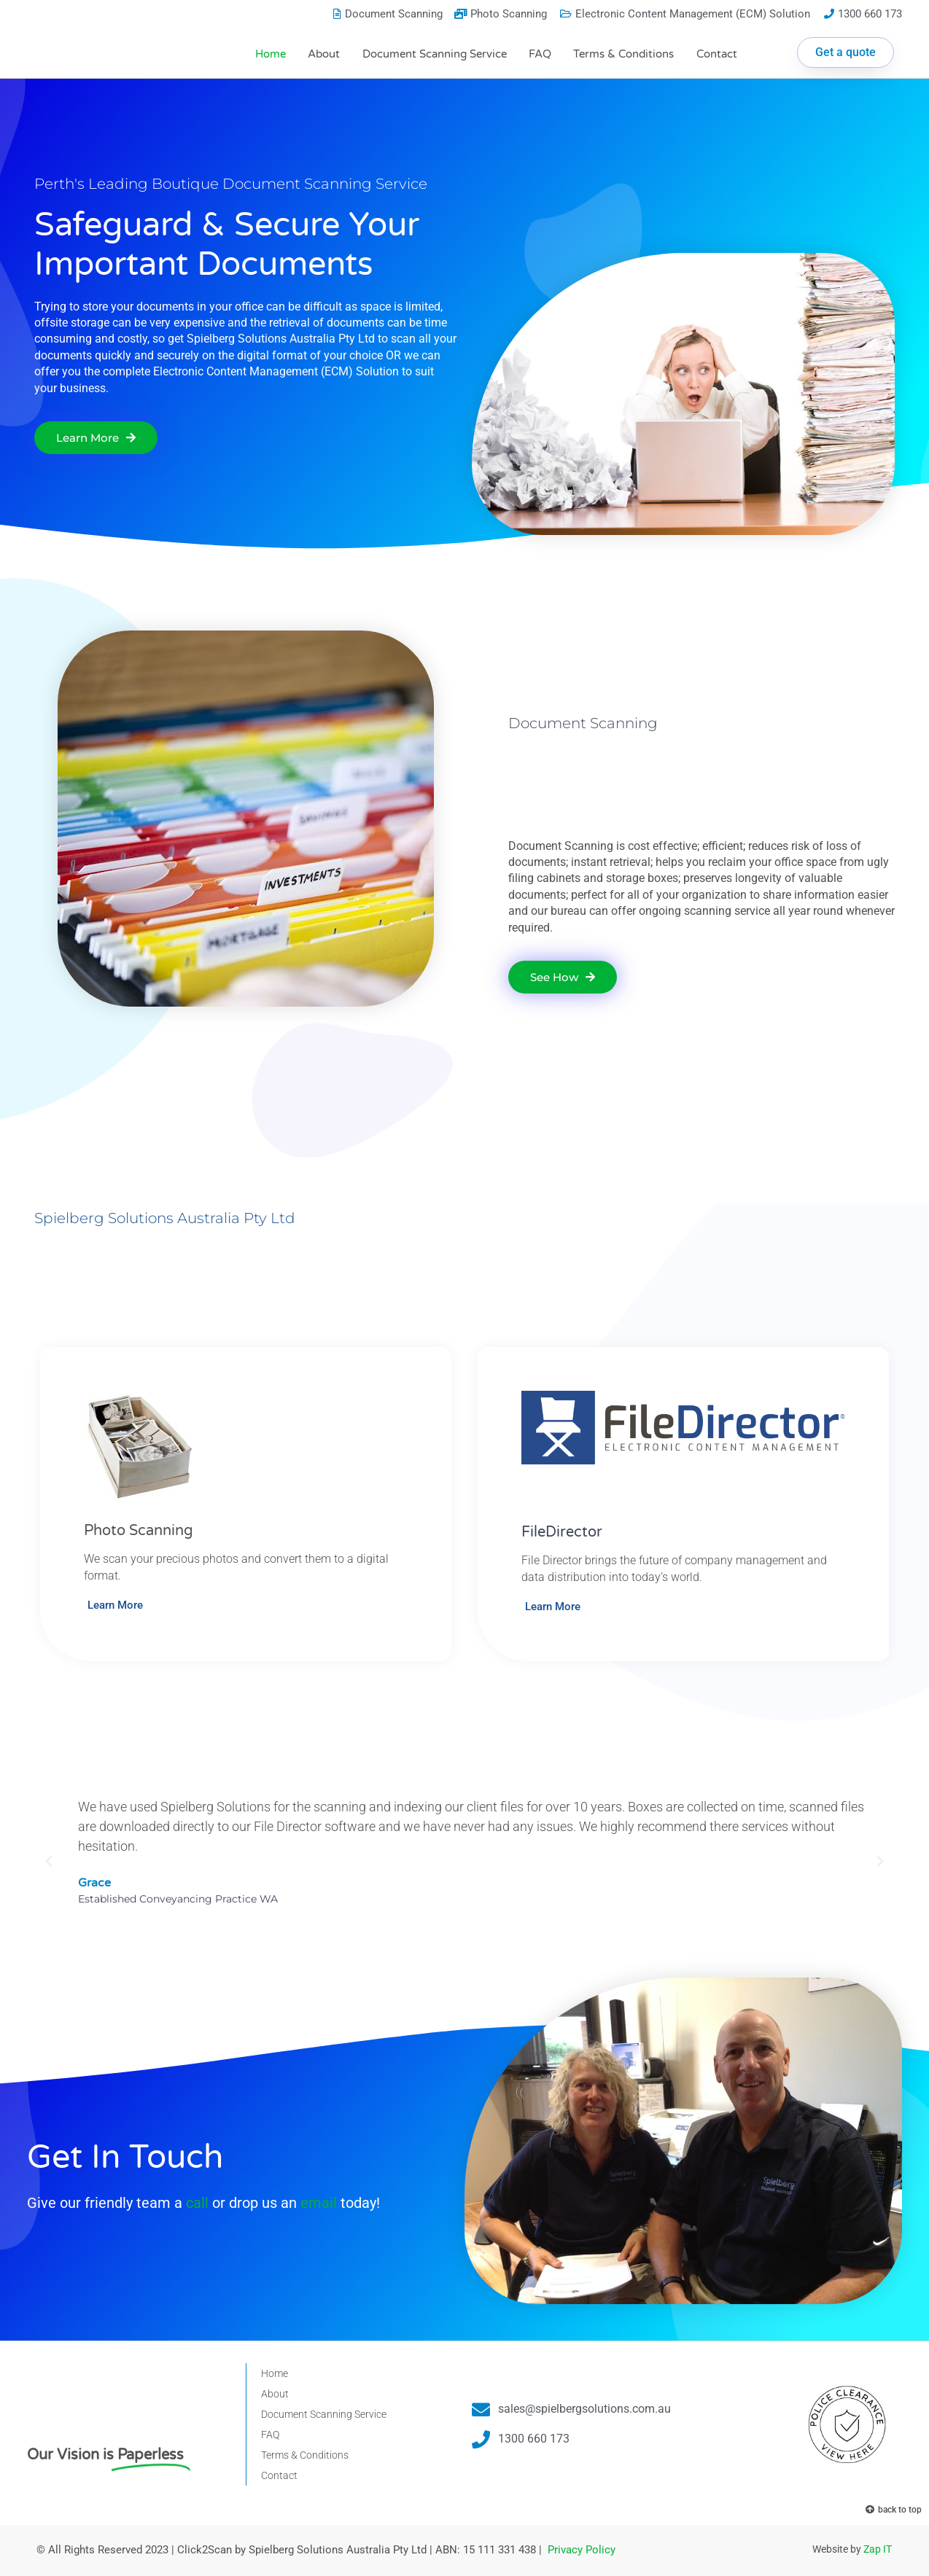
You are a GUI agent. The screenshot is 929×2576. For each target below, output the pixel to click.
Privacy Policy (581, 2549)
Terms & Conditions (623, 54)
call (197, 2203)
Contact (716, 54)
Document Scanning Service (434, 54)
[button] (49, 1861)
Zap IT (877, 2549)
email (318, 2203)
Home (270, 54)
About (324, 54)
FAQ (540, 54)
